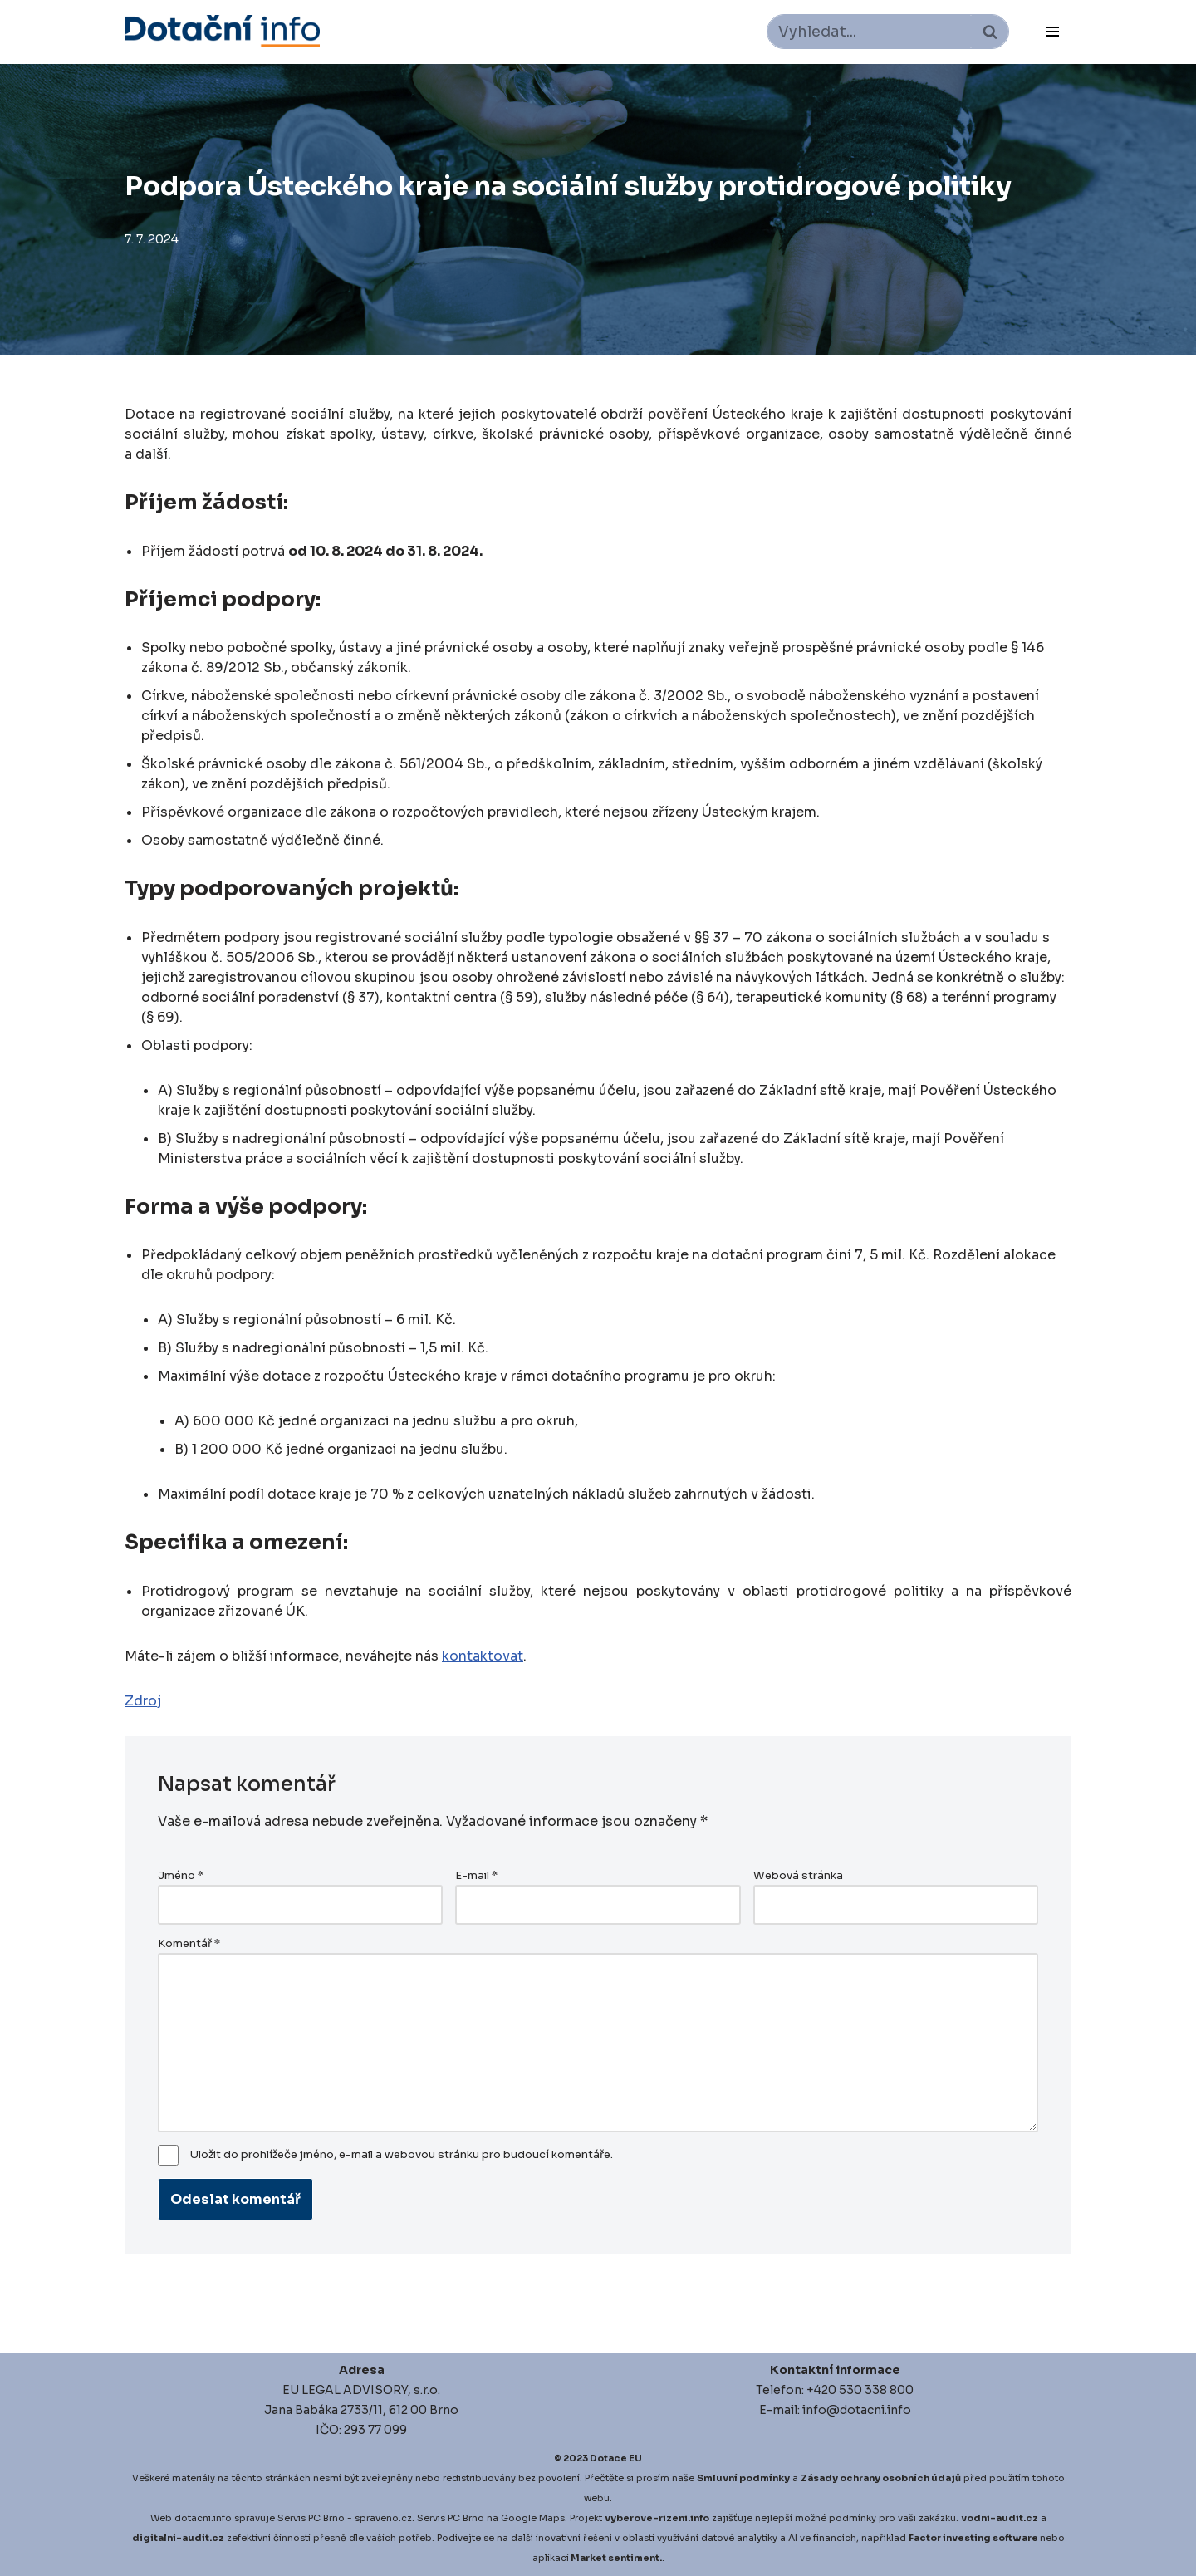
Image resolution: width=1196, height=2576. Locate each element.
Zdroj (143, 1701)
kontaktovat (482, 1656)
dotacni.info (203, 2518)
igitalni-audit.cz (182, 2538)
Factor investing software (973, 2538)
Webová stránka (798, 1875)
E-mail (476, 1875)
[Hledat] (869, 31)
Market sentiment (615, 2558)
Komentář (189, 1943)
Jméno (180, 1875)
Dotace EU (616, 2458)
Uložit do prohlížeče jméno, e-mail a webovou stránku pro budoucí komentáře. (401, 2154)
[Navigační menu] (1052, 31)
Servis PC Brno (311, 2518)
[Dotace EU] (222, 31)
